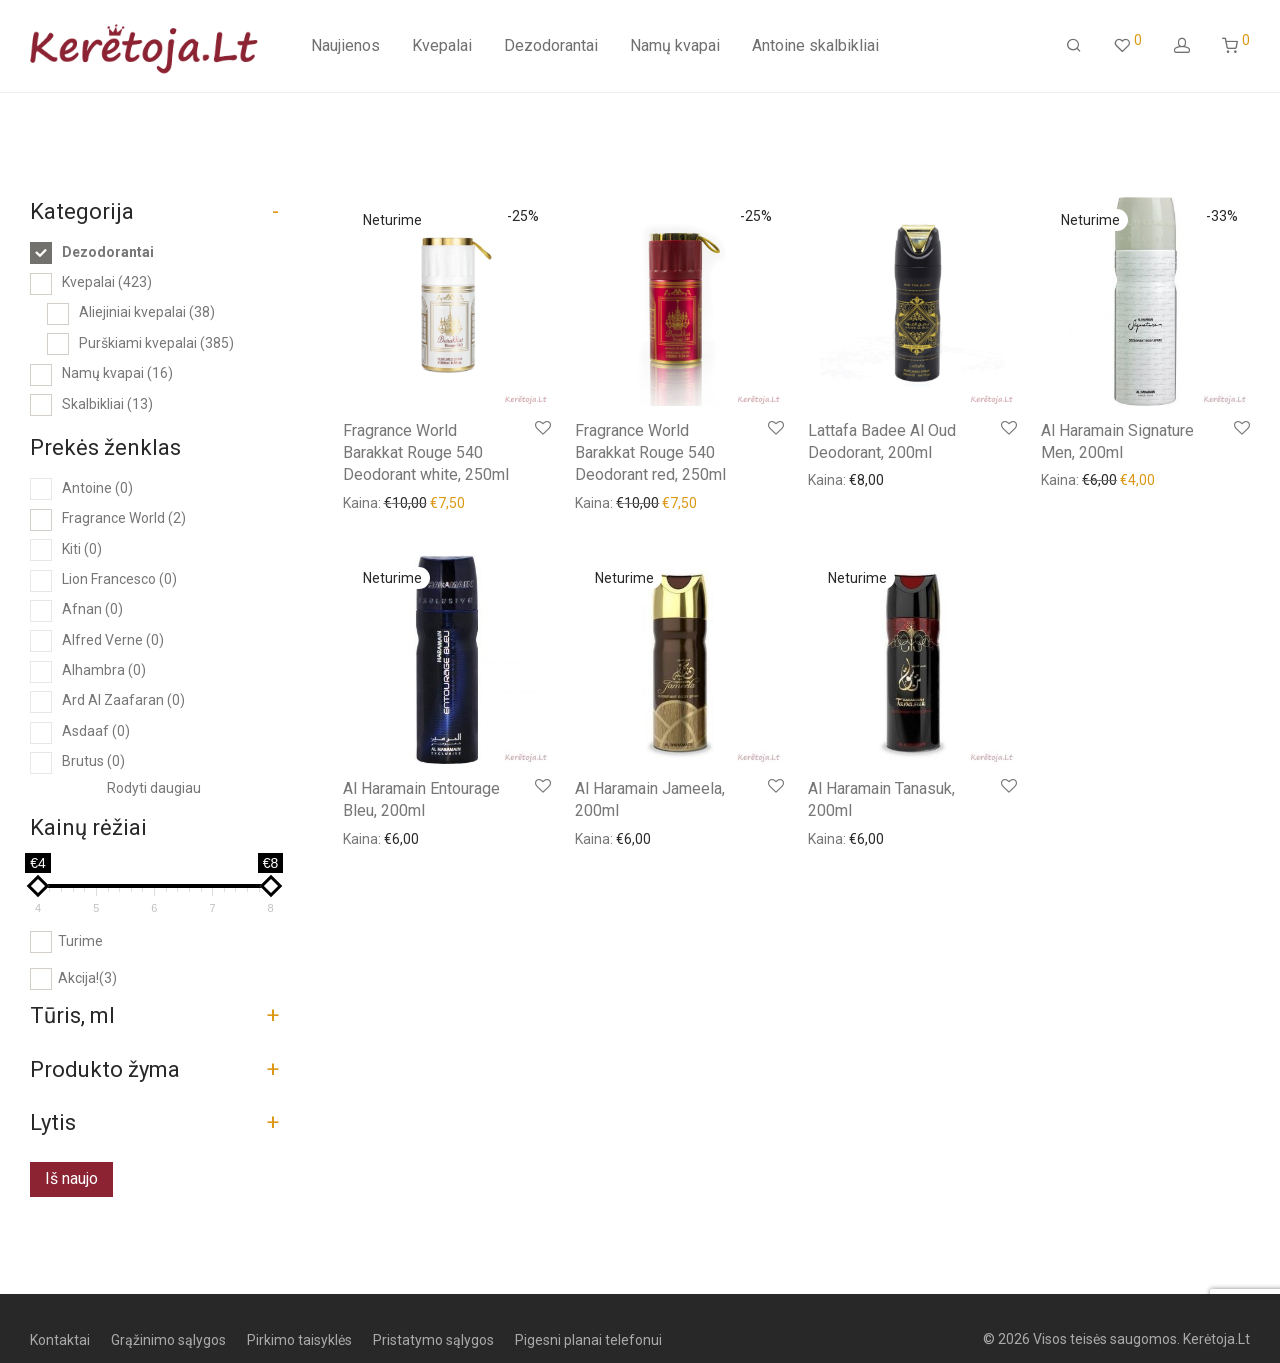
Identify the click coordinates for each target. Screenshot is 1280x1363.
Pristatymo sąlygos (433, 1340)
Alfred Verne (113, 640)
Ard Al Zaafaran (123, 700)
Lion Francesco (119, 579)
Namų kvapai (675, 45)
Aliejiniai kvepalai (147, 312)
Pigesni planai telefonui (588, 1340)
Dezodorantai (551, 45)
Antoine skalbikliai (815, 45)
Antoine (97, 488)
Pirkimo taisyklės (299, 1340)
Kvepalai (442, 45)
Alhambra (104, 670)
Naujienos (345, 45)
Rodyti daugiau (154, 788)
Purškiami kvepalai (156, 343)
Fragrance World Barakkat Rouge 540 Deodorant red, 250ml (650, 453)
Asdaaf (96, 731)
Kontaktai (60, 1340)
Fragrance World (124, 518)
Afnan (92, 609)
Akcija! (87, 978)
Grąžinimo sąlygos (168, 1340)
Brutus (93, 761)
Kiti (82, 549)
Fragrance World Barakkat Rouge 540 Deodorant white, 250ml (426, 453)
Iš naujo (71, 1178)
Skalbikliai (107, 404)
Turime (80, 941)
